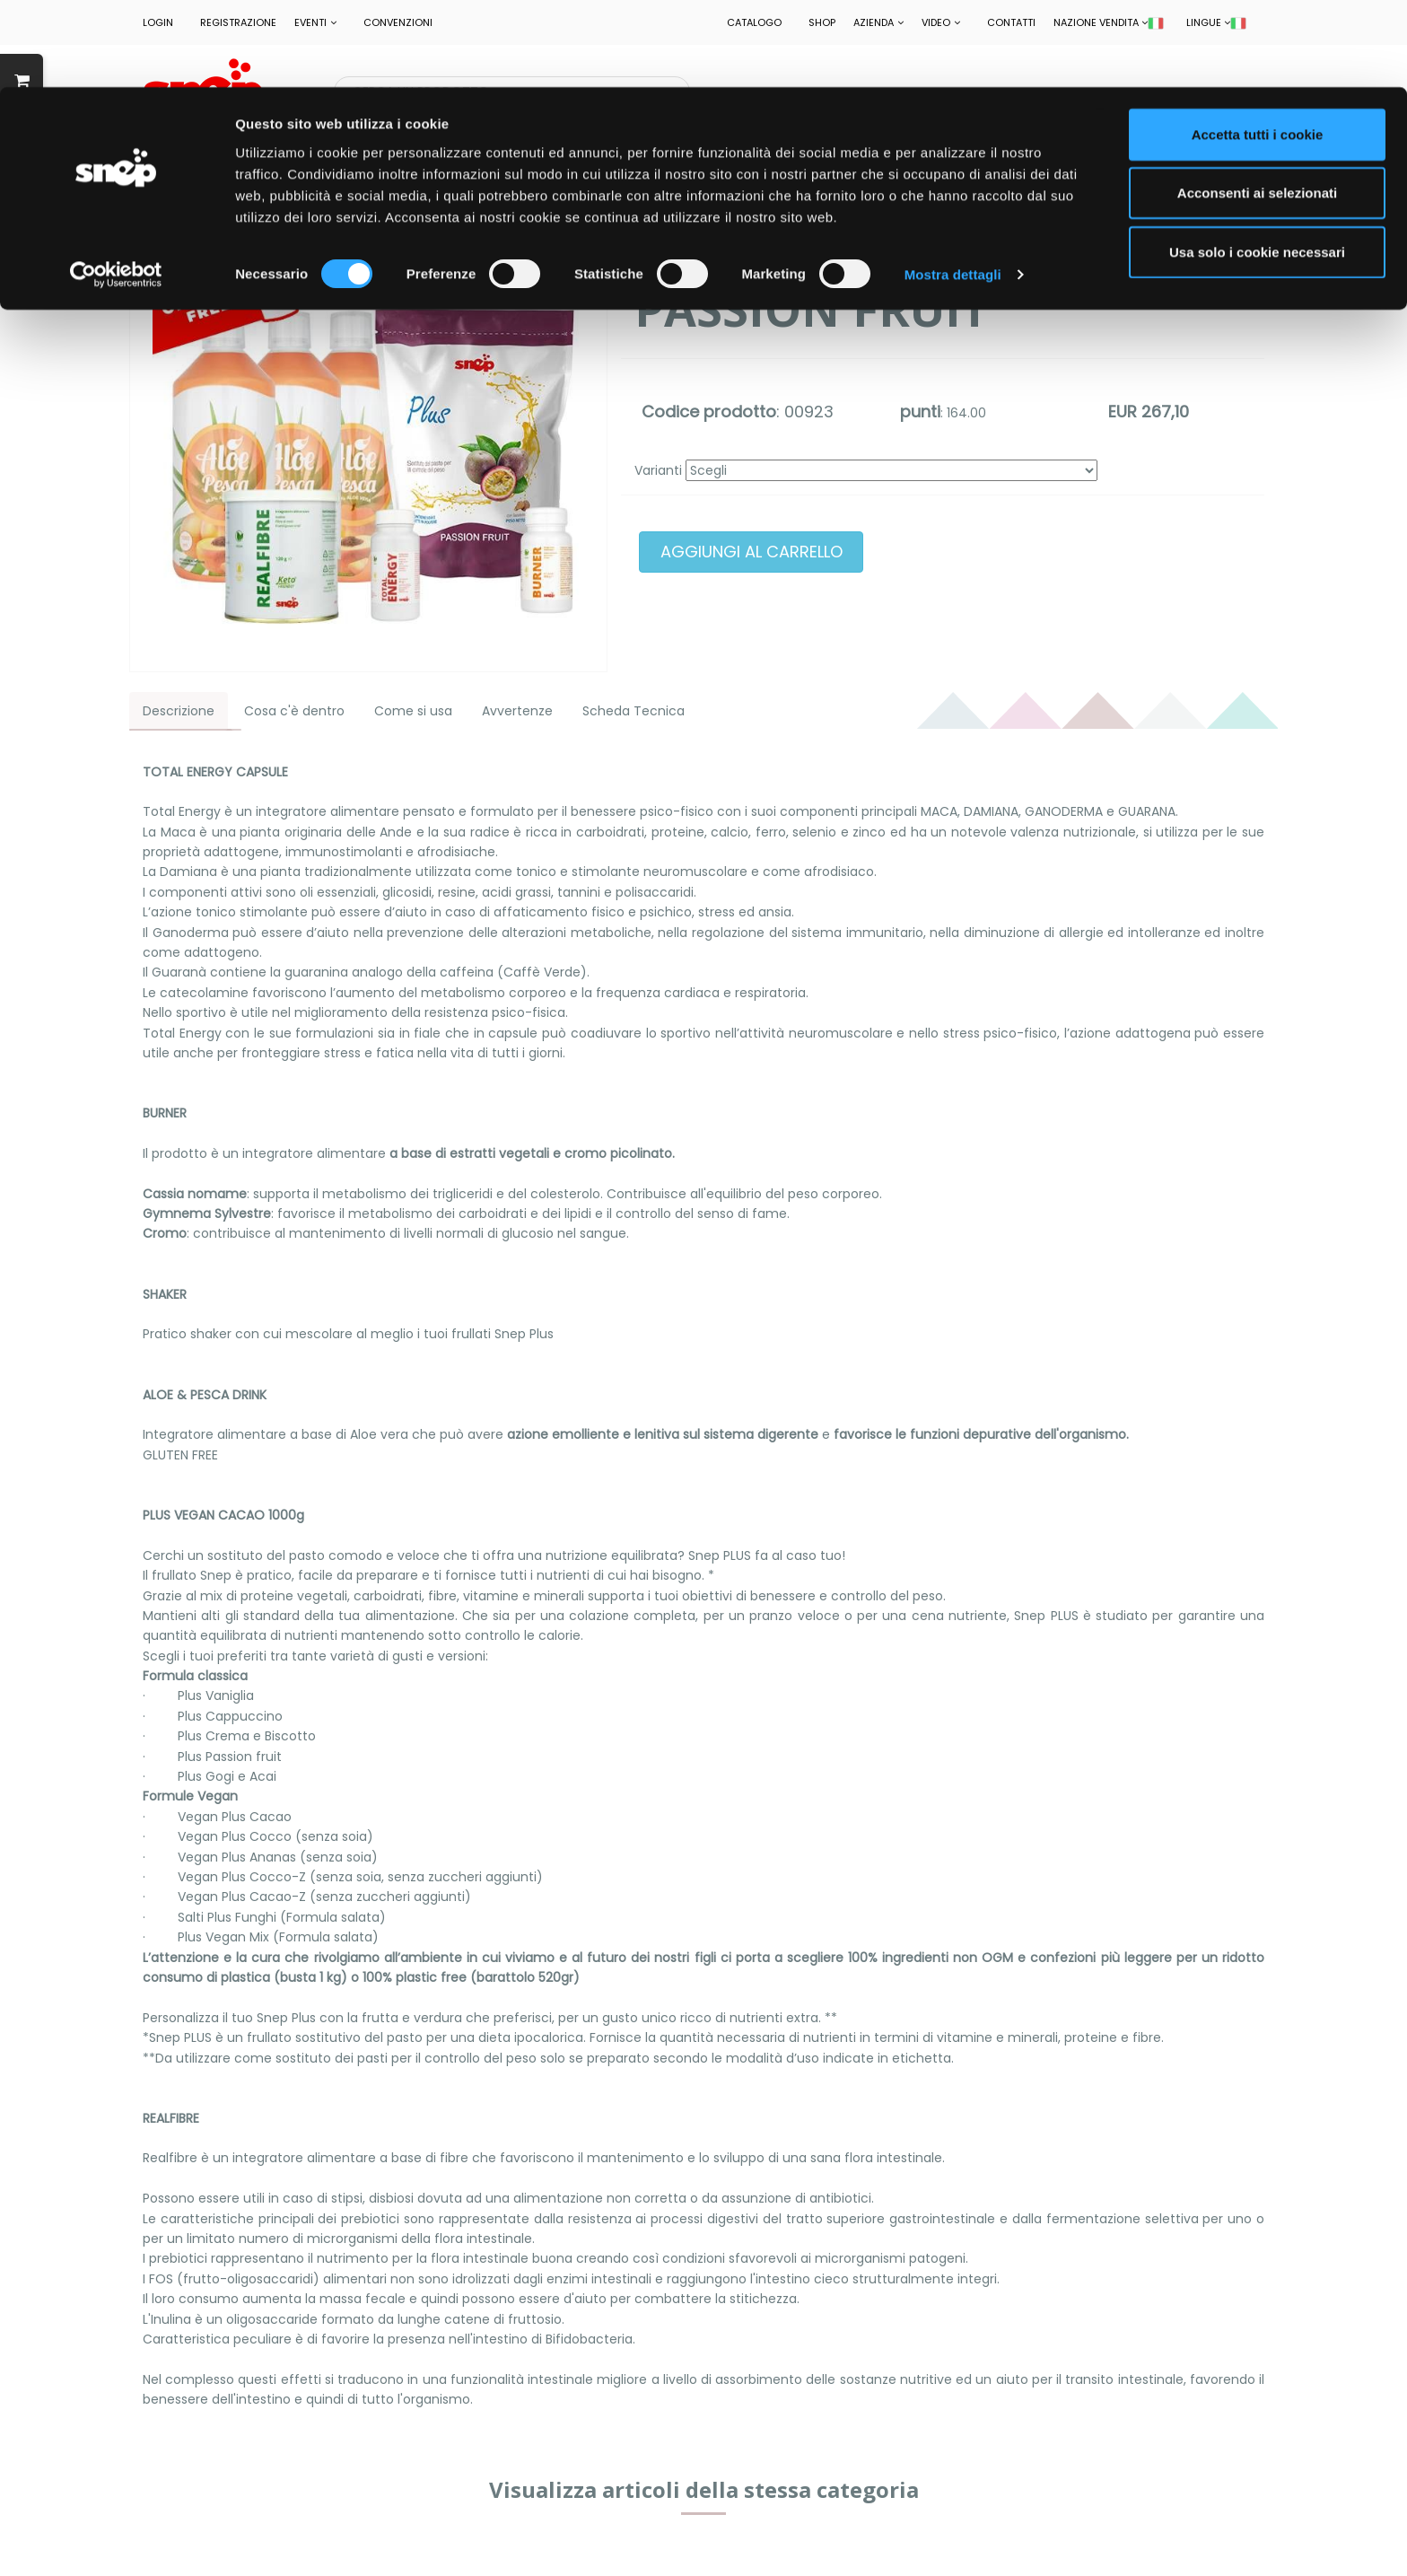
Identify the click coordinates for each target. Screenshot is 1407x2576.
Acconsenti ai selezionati (1257, 106)
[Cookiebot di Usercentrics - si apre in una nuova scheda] (116, 188)
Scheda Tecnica (633, 711)
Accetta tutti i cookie (1258, 47)
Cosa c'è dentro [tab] (294, 711)
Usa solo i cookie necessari (1257, 164)
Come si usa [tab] (413, 711)
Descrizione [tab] (178, 711)
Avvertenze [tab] (517, 711)
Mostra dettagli (952, 188)
